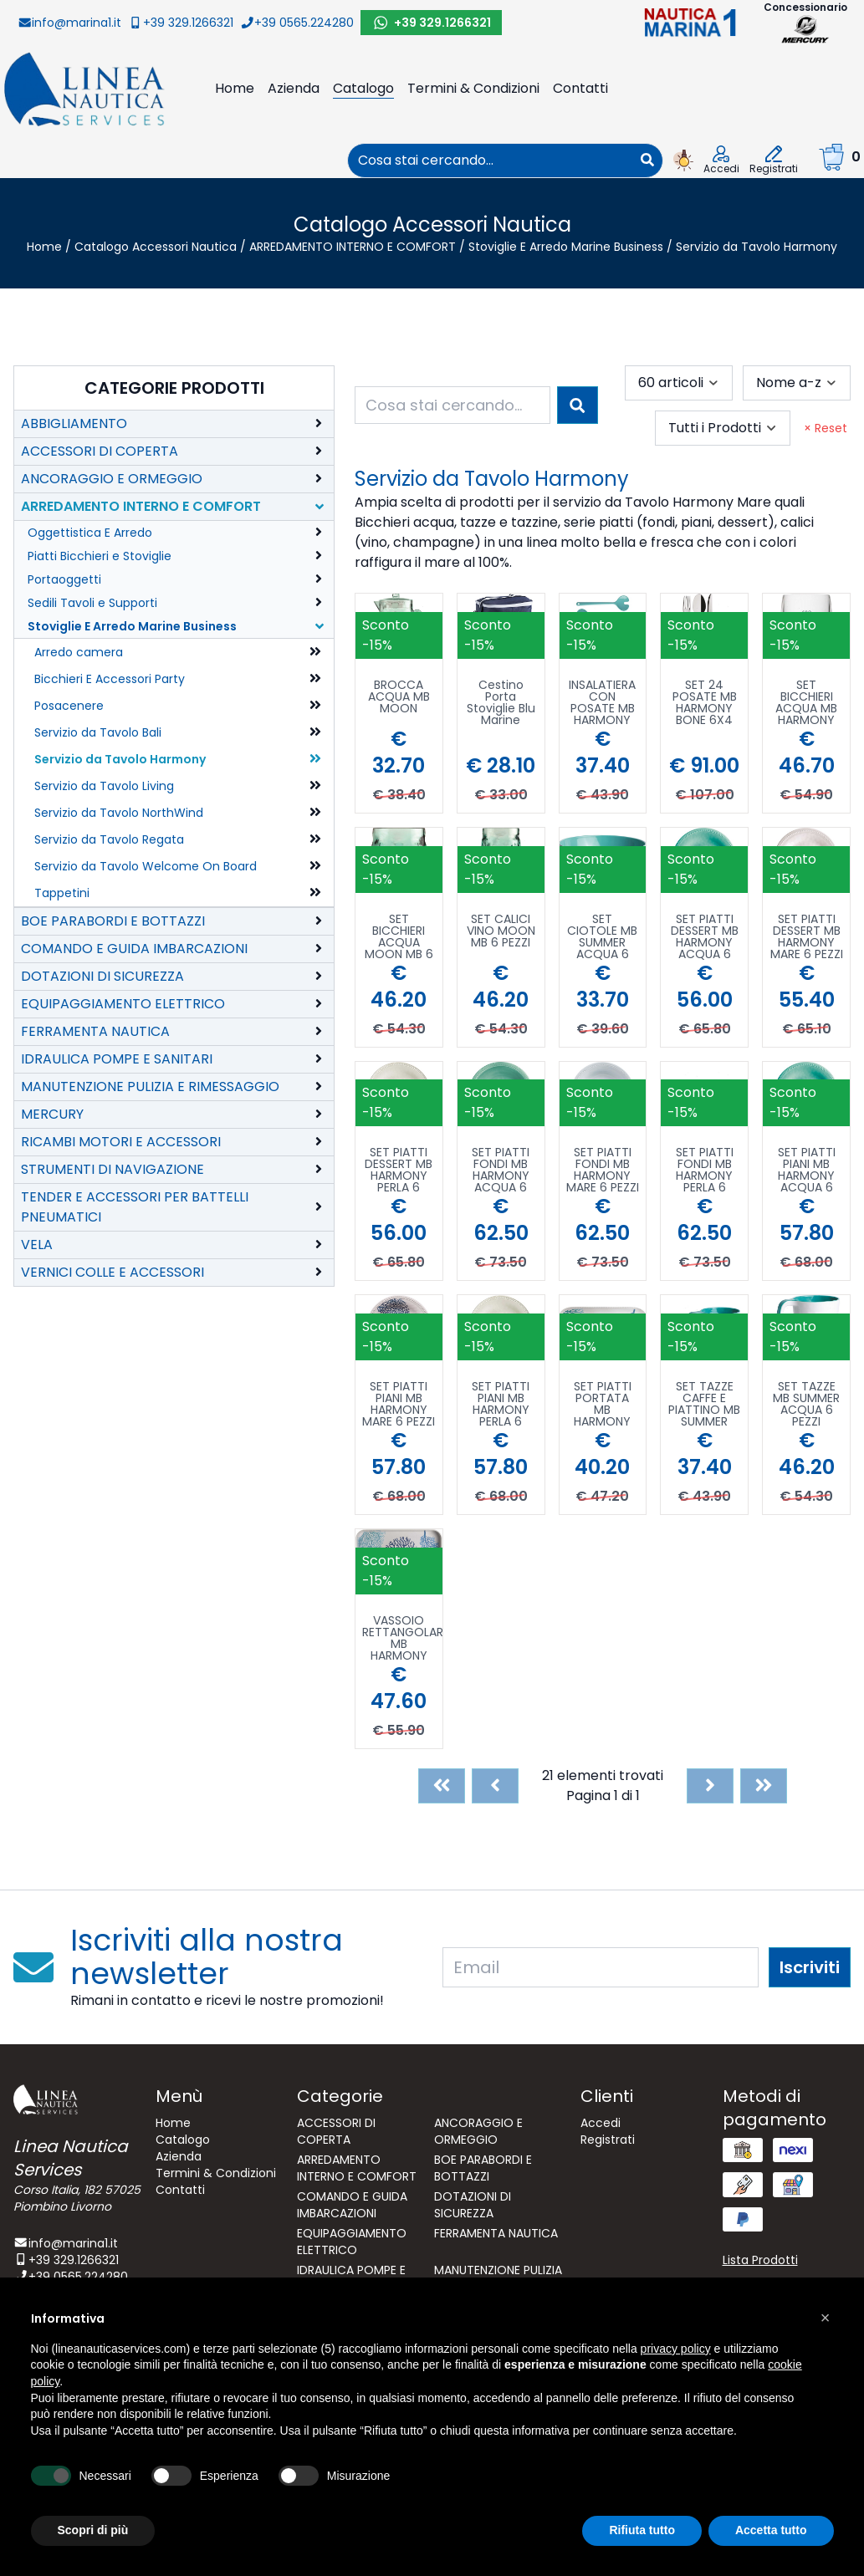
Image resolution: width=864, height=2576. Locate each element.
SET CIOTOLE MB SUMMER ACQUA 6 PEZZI (602, 936)
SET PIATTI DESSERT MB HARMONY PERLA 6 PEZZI (398, 1169)
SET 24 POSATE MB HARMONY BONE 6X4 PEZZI (704, 702)
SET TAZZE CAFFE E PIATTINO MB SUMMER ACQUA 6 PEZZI (704, 1403)
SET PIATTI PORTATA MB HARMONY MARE (602, 1403)
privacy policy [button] (676, 2348)
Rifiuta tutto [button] (642, 2530)
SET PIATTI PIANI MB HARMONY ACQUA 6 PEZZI (807, 1169)
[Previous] (495, 1785)
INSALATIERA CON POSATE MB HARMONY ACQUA (602, 702)
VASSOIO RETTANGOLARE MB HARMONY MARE (402, 1637)
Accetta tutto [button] (771, 2530)
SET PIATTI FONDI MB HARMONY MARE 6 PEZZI (602, 1169)
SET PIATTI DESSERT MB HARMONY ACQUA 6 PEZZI (705, 936)
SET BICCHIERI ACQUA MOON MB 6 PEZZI (399, 936)
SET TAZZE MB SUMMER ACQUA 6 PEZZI (806, 1403)
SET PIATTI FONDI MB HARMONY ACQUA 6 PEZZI (500, 1169)
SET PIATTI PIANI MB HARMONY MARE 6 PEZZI (398, 1403)
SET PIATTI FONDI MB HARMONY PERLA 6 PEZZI (705, 1169)
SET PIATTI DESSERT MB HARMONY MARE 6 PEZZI (806, 936)
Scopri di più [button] (93, 2530)
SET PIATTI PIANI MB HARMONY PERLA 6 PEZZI (500, 1403)
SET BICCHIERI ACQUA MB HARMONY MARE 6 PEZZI (806, 702)
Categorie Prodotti (174, 388)
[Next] (710, 1785)
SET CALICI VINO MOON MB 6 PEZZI (501, 932)
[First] (441, 1785)
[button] (825, 2317)
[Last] (763, 1785)
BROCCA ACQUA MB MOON (399, 698)
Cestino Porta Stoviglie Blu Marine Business (501, 702)
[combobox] (490, 160)
